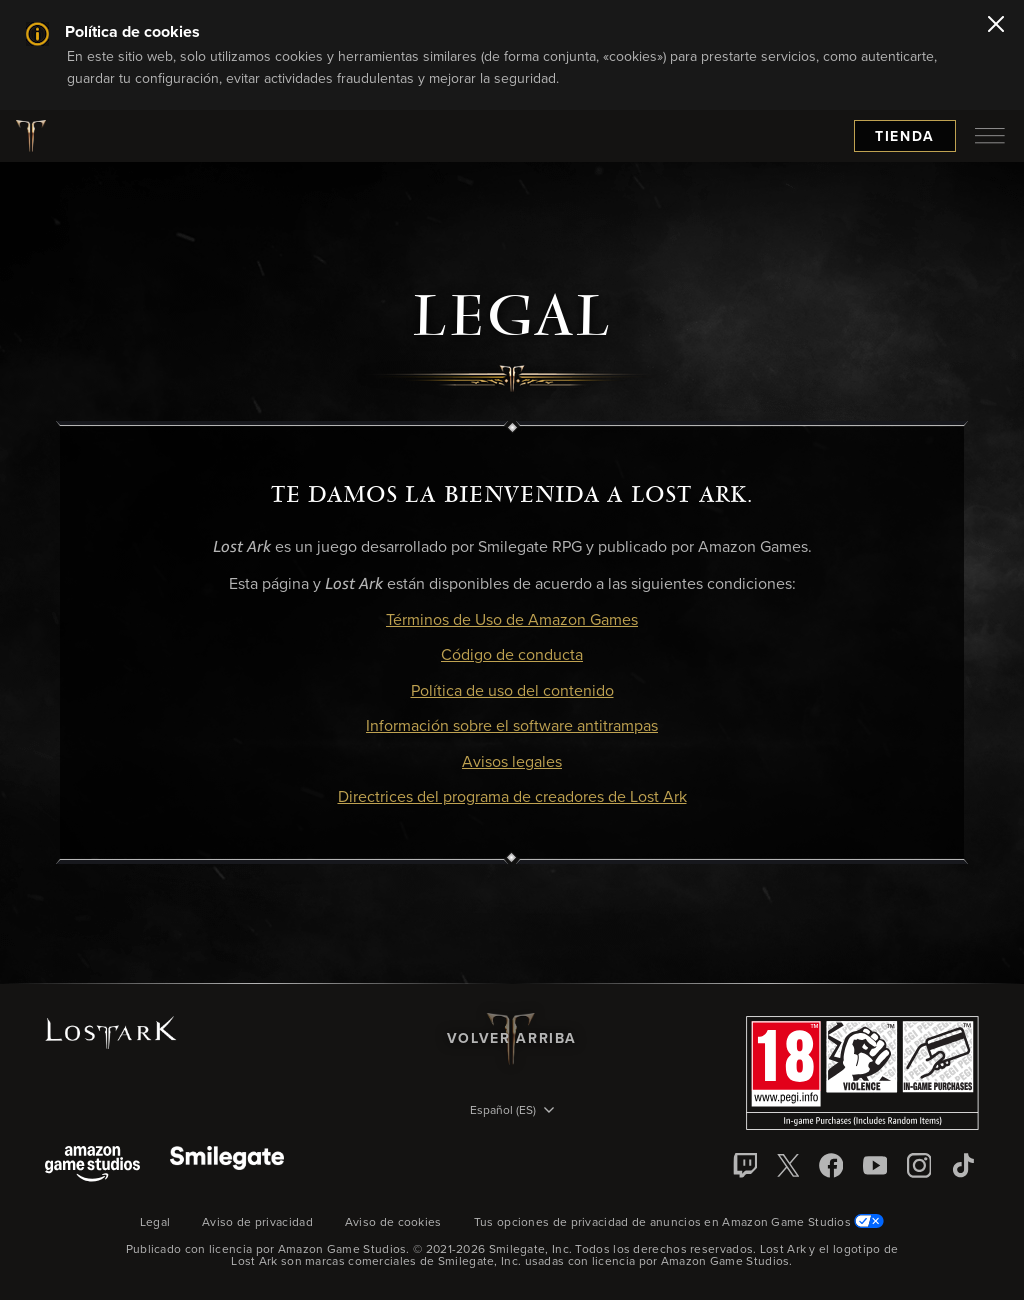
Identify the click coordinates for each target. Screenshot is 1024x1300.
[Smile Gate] (227, 1165)
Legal (155, 1223)
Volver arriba (512, 1039)
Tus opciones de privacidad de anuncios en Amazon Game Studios (679, 1223)
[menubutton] (990, 136)
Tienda (905, 137)
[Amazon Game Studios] (92, 1165)
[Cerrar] (996, 26)
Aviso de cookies (393, 1223)
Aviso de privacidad (257, 1223)
